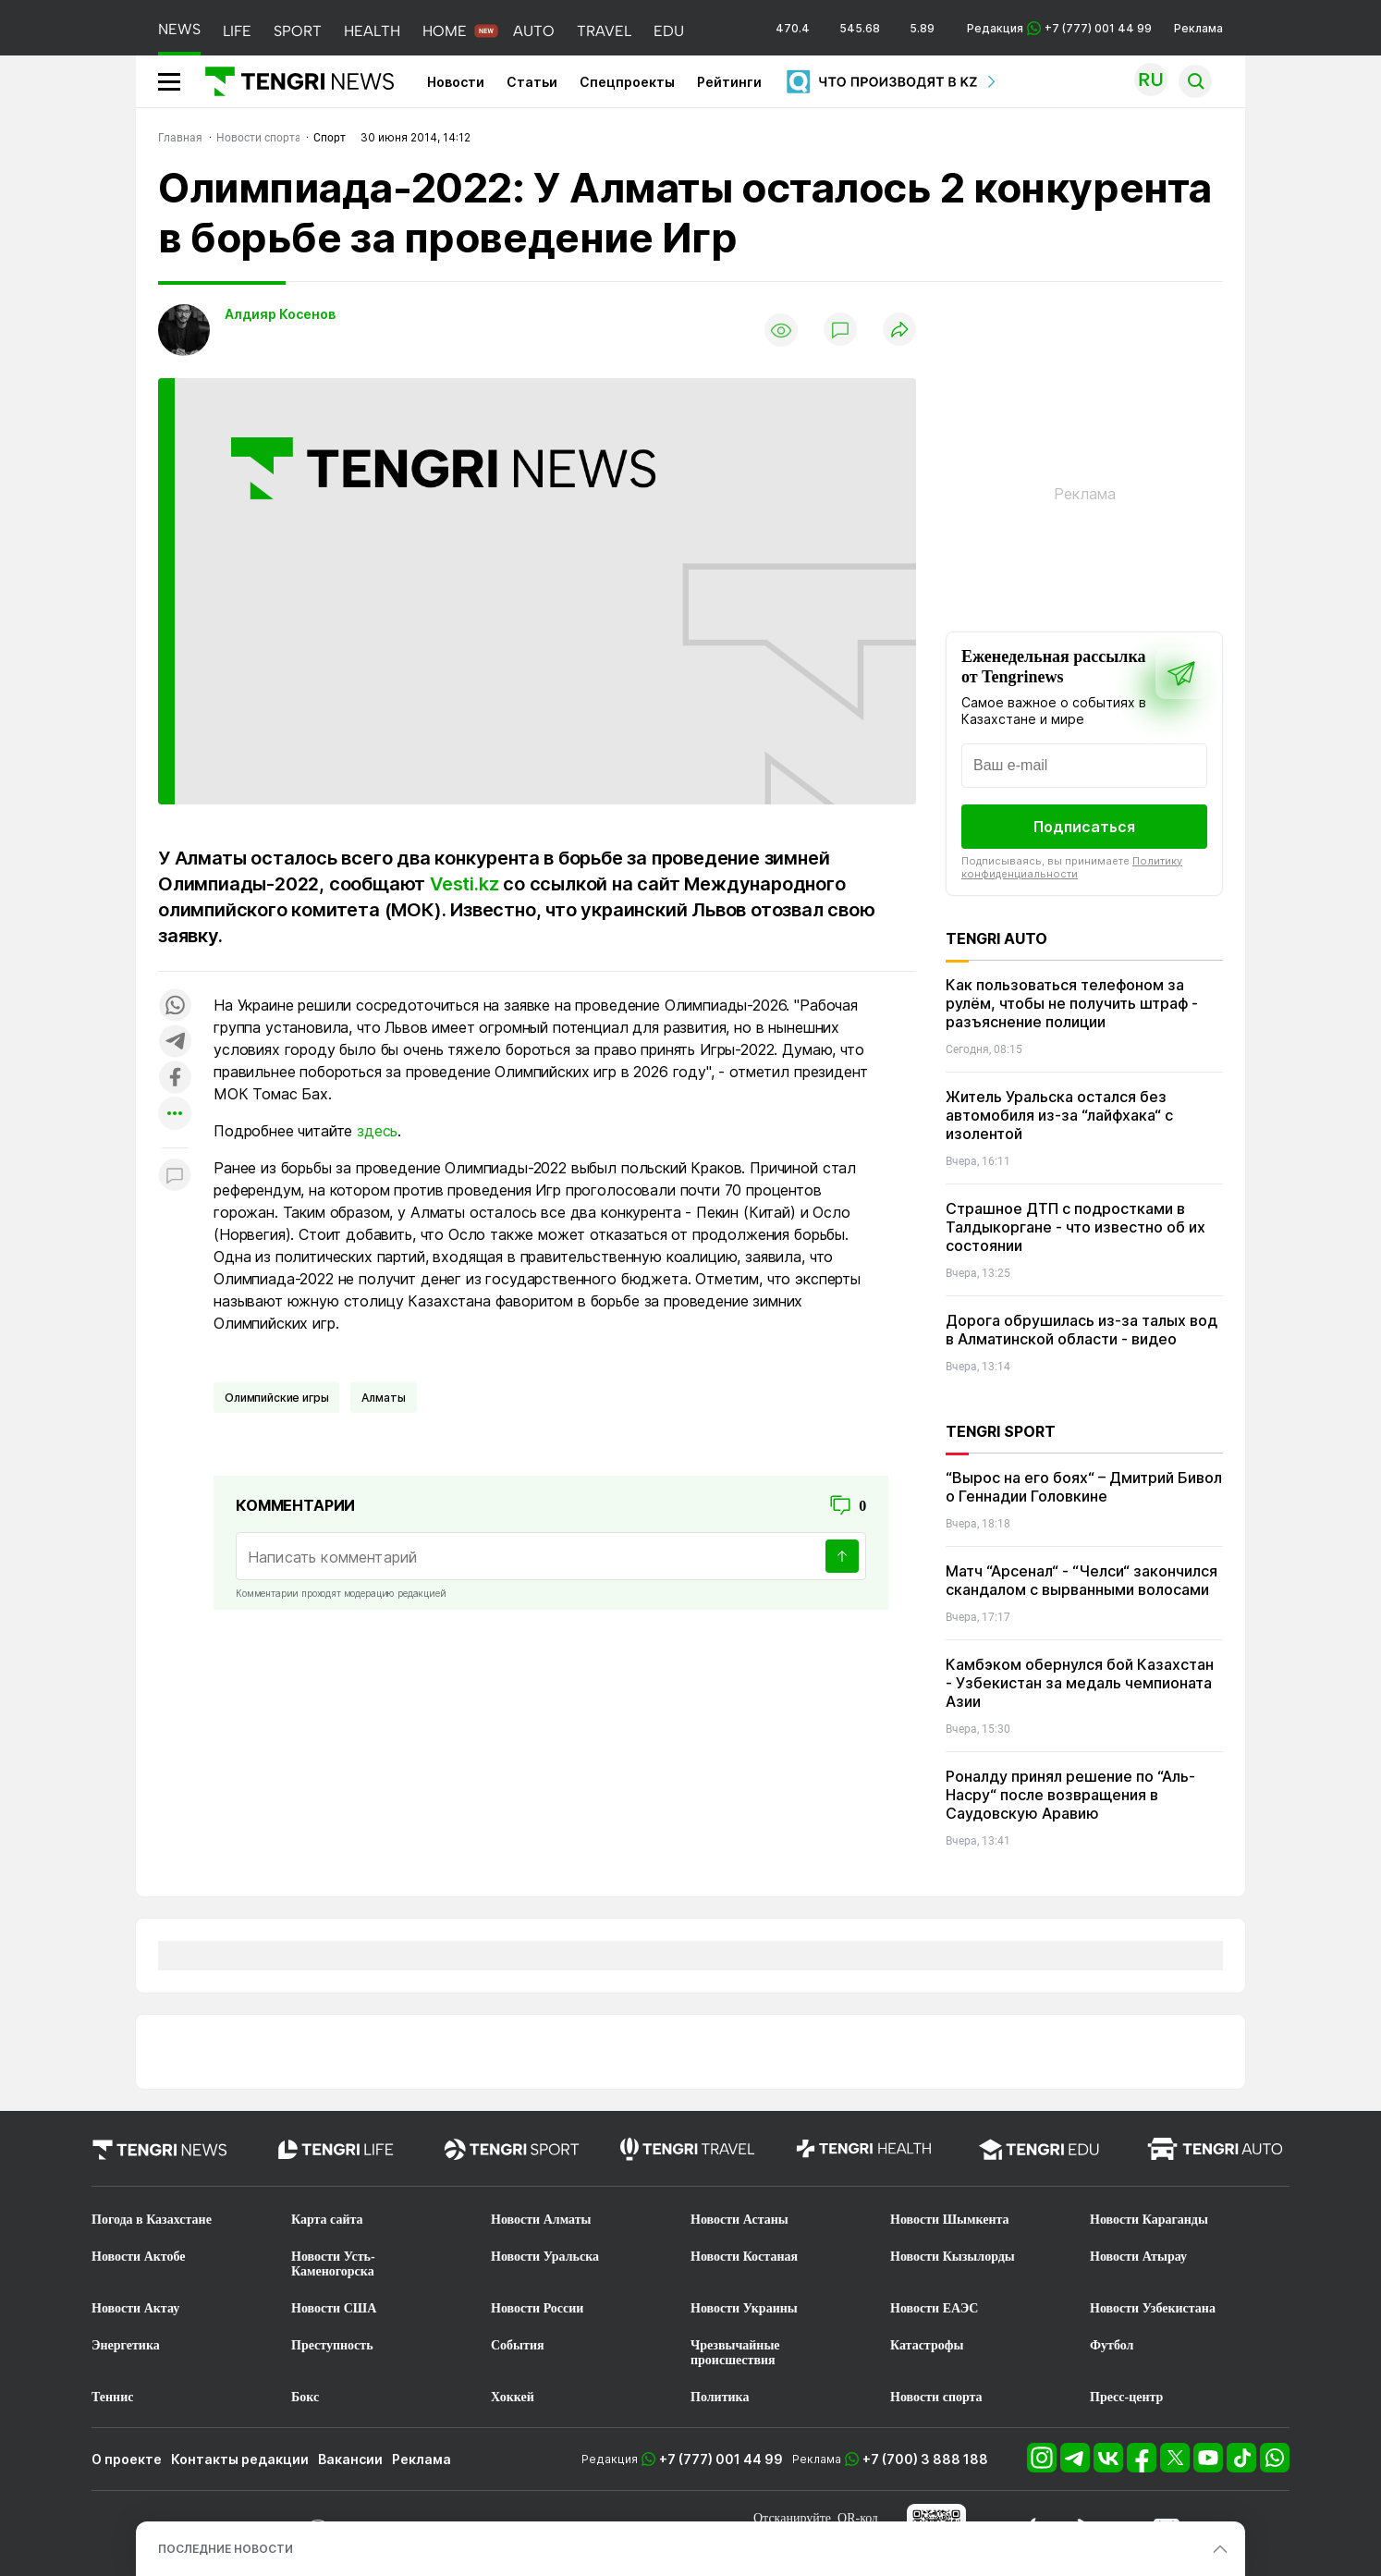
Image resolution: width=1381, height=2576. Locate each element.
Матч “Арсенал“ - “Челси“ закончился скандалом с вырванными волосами (1081, 1580)
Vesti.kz (464, 884)
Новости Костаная (744, 2256)
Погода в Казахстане (152, 2219)
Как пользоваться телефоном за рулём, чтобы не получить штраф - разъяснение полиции (1072, 1003)
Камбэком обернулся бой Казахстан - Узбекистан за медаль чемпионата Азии (1080, 1683)
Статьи (532, 82)
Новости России (537, 2308)
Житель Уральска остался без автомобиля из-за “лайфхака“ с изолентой (1059, 1115)
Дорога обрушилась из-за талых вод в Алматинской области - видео (1081, 1329)
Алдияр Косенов (280, 314)
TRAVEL (604, 31)
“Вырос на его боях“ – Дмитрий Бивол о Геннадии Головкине (1084, 1486)
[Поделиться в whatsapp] (174, 1006)
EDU (669, 31)
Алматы (383, 1398)
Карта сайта (327, 2219)
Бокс (305, 2397)
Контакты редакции (240, 2459)
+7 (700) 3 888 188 (925, 2459)
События (517, 2345)
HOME (444, 31)
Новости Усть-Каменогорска (333, 2264)
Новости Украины (744, 2308)
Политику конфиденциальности (1071, 867)
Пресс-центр (1126, 2397)
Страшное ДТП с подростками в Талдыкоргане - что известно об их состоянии (1075, 1227)
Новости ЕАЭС (934, 2308)
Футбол (1111, 2345)
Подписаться (1084, 826)
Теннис (112, 2397)
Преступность (332, 2345)
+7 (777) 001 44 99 (721, 2459)
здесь (377, 1131)
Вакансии (350, 2459)
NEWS (179, 29)
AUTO (534, 31)
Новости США (333, 2308)
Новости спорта (936, 2397)
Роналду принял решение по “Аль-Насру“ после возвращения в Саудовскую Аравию (1070, 1794)
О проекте (127, 2459)
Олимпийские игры (276, 1398)
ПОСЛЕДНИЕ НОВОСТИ (225, 2549)
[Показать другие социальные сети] (174, 1115)
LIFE (237, 31)
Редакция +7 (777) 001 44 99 (1059, 28)
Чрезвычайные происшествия (735, 2352)
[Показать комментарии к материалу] (174, 1176)
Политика (719, 2397)
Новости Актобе (139, 2256)
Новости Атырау (1138, 2256)
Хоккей (512, 2397)
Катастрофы (926, 2345)
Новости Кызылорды (952, 2256)
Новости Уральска (545, 2256)
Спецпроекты (627, 82)
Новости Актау (135, 2308)
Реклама (1198, 28)
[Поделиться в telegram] (174, 1042)
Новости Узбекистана (1153, 2308)
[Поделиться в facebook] (174, 1079)
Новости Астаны (739, 2219)
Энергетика (126, 2345)
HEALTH (372, 31)
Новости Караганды (1149, 2219)
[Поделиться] (899, 331)
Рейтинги (729, 82)
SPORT (298, 31)
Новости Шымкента (949, 2219)
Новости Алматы (541, 2219)
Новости (455, 82)
